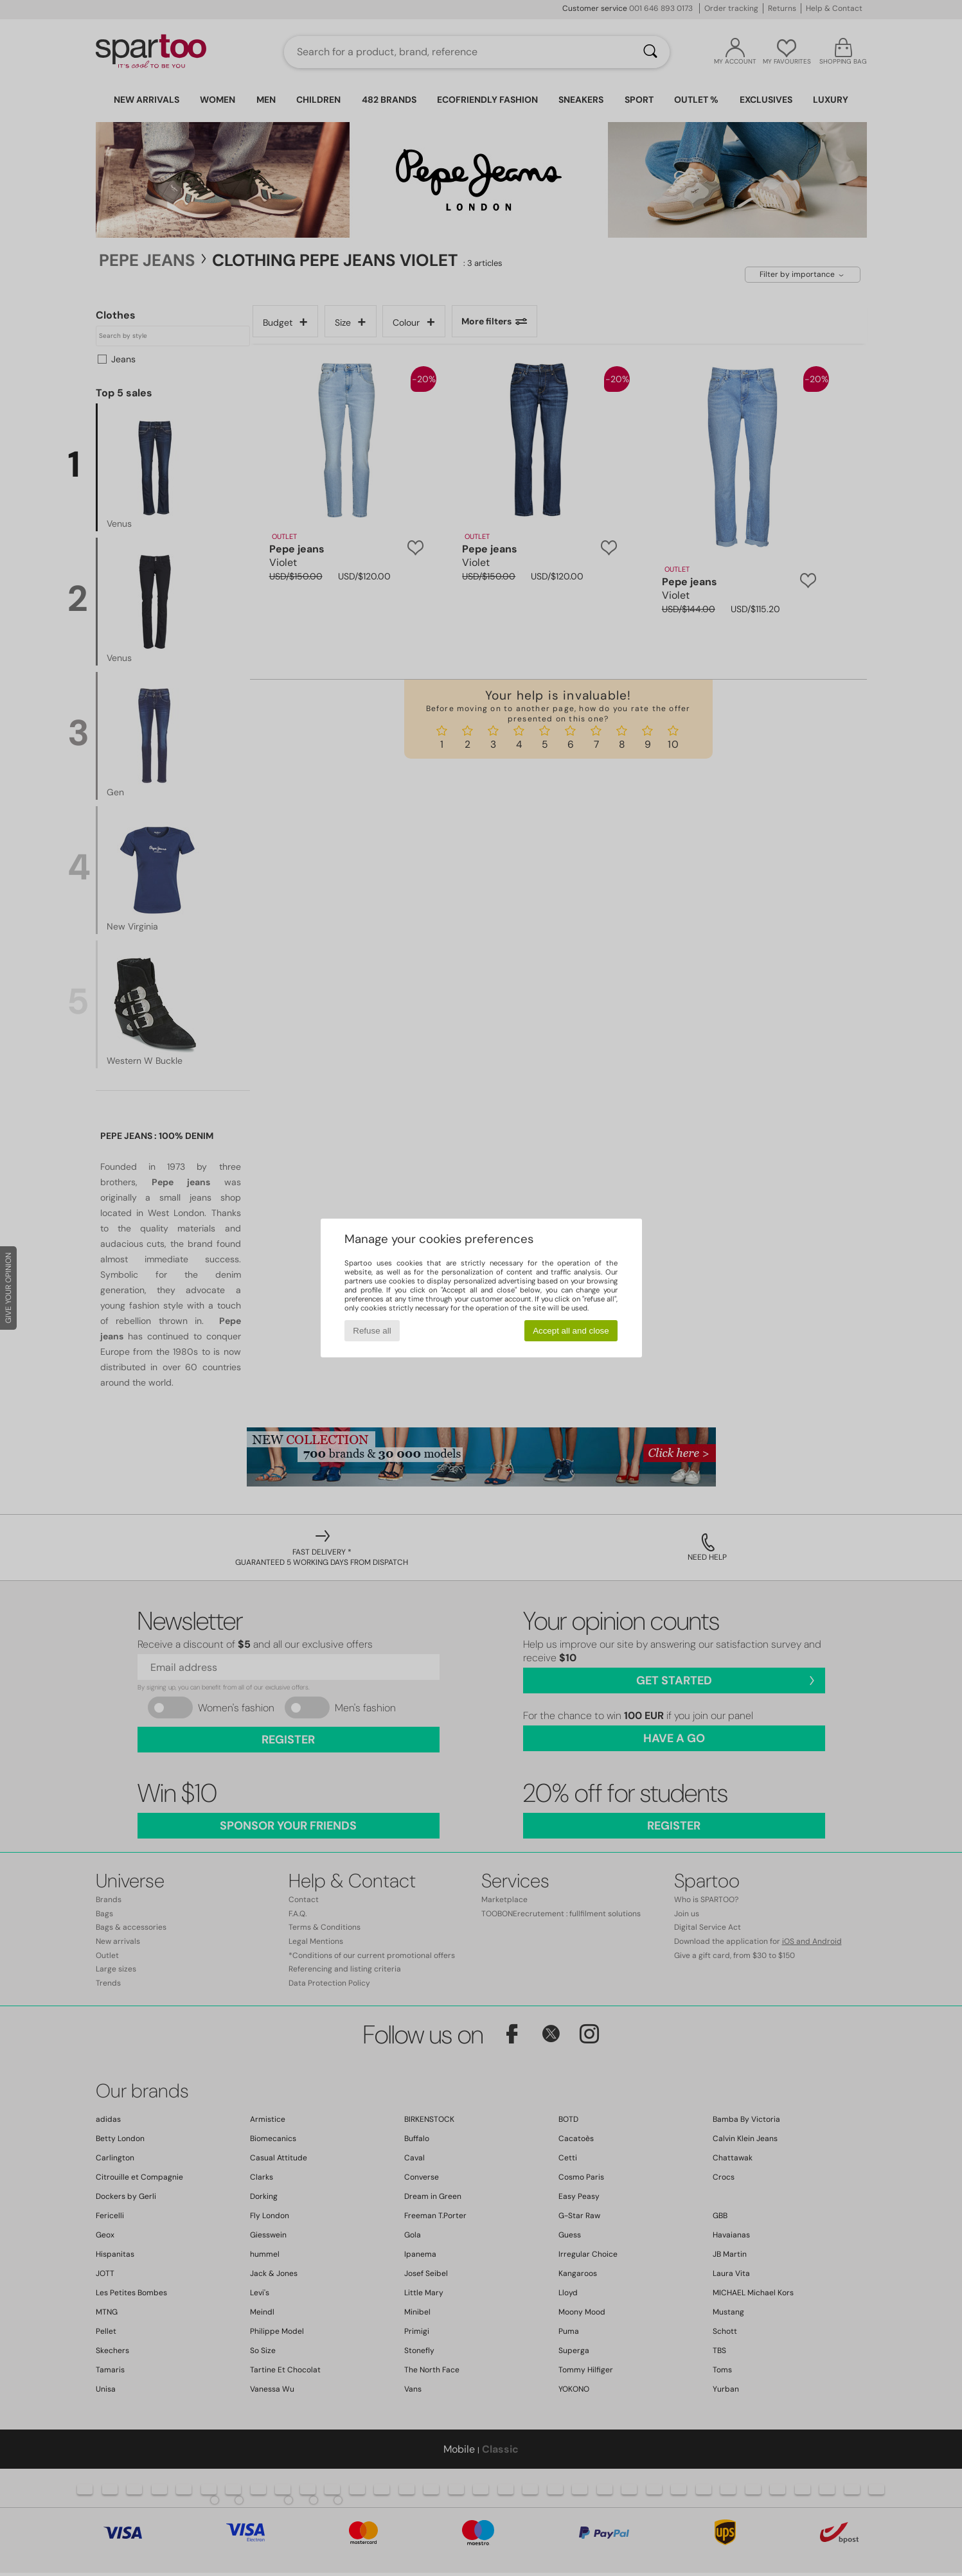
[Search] (650, 52)
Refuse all (372, 1331)
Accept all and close (571, 1331)
